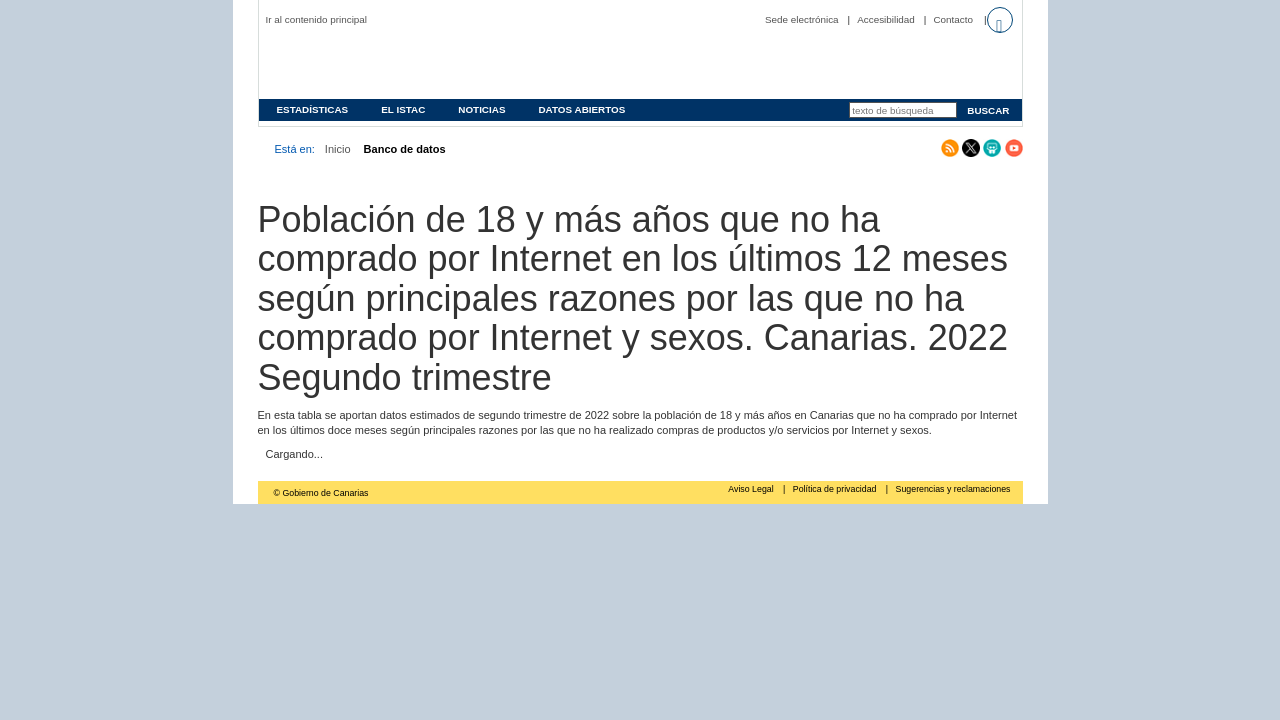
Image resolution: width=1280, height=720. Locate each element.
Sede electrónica (802, 19)
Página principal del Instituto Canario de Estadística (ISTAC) (394, 63)
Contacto (953, 19)
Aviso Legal (752, 489)
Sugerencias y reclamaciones (953, 489)
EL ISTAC (403, 109)
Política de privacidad (836, 489)
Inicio (338, 149)
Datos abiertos (581, 109)
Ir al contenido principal (317, 19)
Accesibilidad (886, 19)
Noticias (481, 109)
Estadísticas (313, 109)
